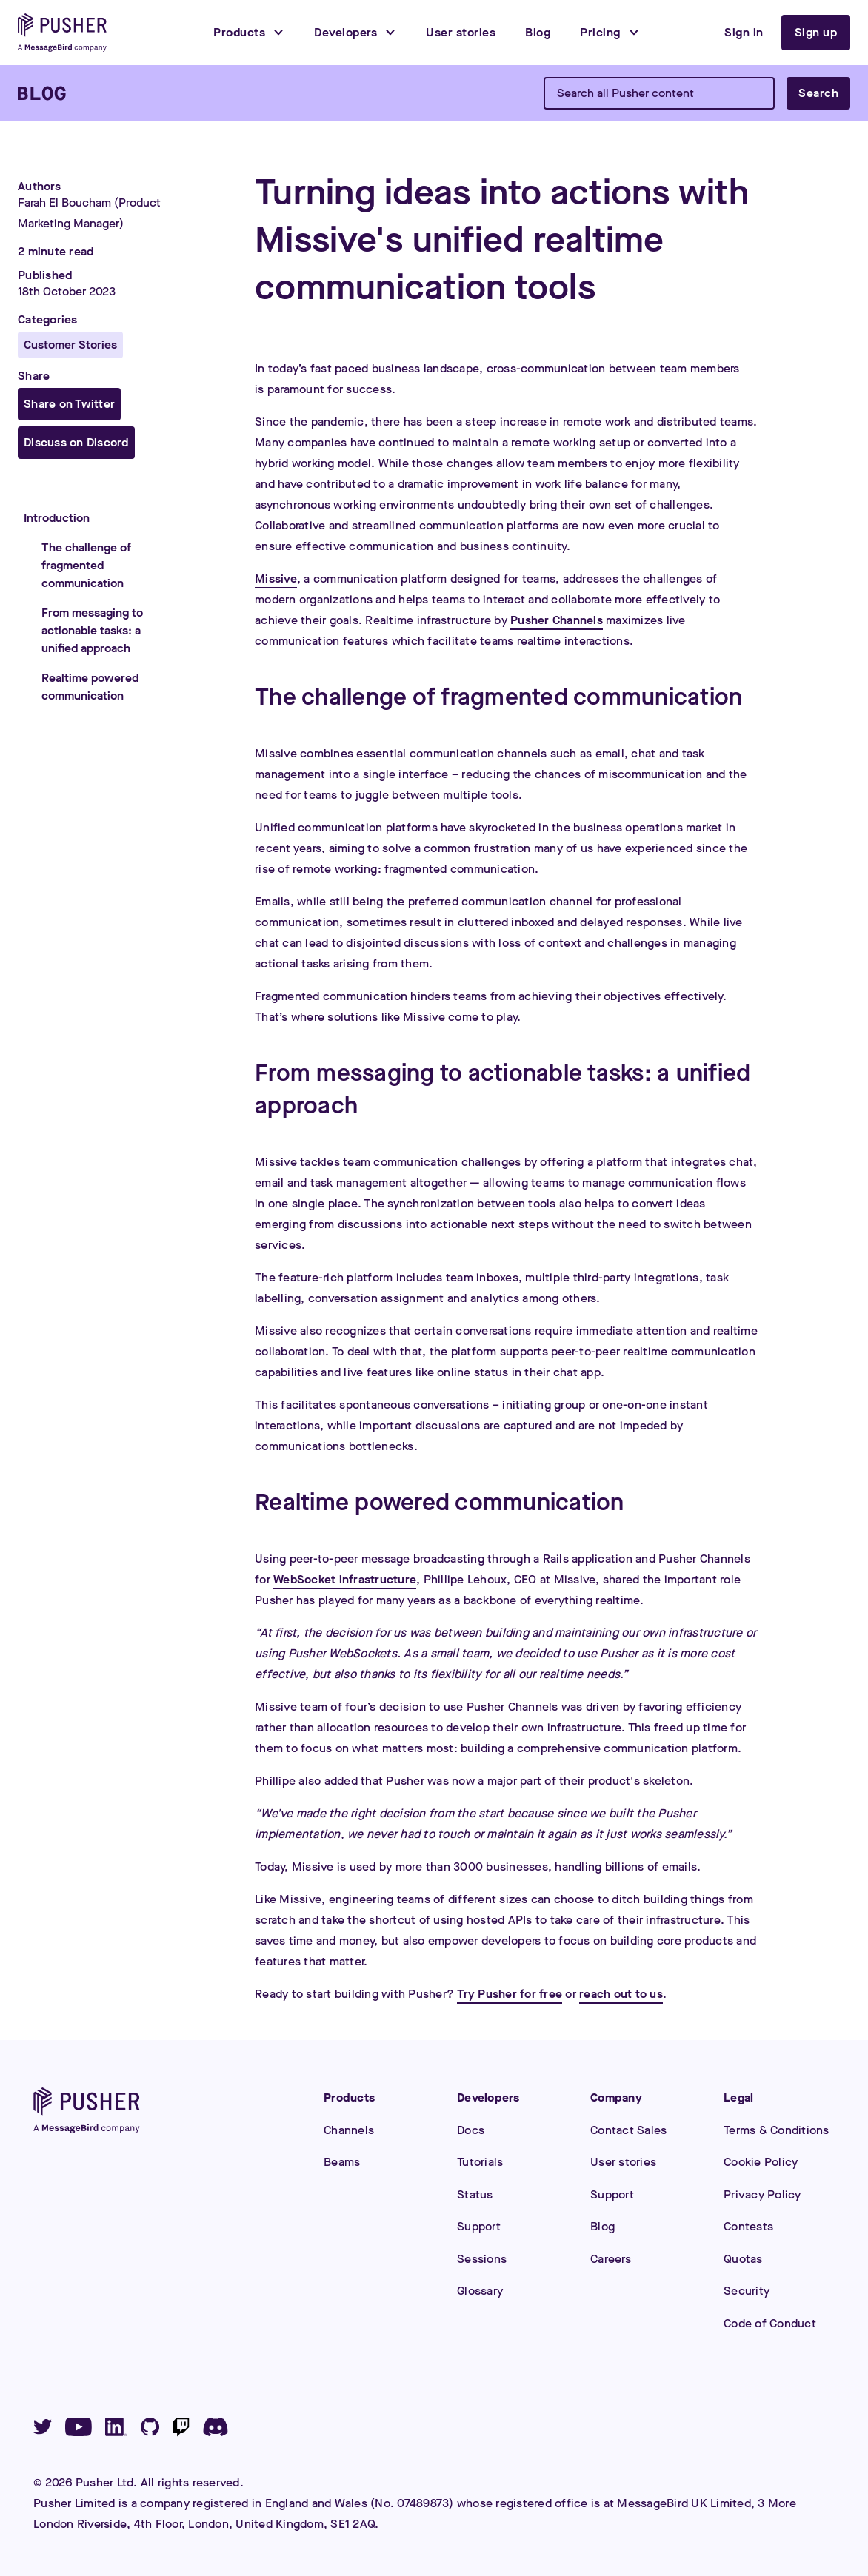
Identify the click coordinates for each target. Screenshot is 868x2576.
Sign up (816, 32)
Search (818, 93)
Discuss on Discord (76, 442)
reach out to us (621, 1994)
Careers (610, 2259)
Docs (470, 2130)
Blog (602, 2226)
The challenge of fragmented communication (86, 565)
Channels (349, 2130)
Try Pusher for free (509, 1994)
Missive (276, 578)
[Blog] (42, 93)
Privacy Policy (762, 2194)
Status (475, 2194)
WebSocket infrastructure (344, 1579)
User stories (623, 2162)
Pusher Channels (556, 620)
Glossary (480, 2290)
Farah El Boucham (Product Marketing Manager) (89, 213)
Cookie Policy (761, 2162)
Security (746, 2290)
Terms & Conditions (776, 2130)
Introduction (57, 518)
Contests (748, 2226)
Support (479, 2226)
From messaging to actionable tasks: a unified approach (92, 630)
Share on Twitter (69, 404)
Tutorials (480, 2162)
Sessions (482, 2259)
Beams (342, 2162)
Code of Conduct (770, 2323)
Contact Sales (628, 2130)
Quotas (743, 2259)
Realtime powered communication (89, 686)
